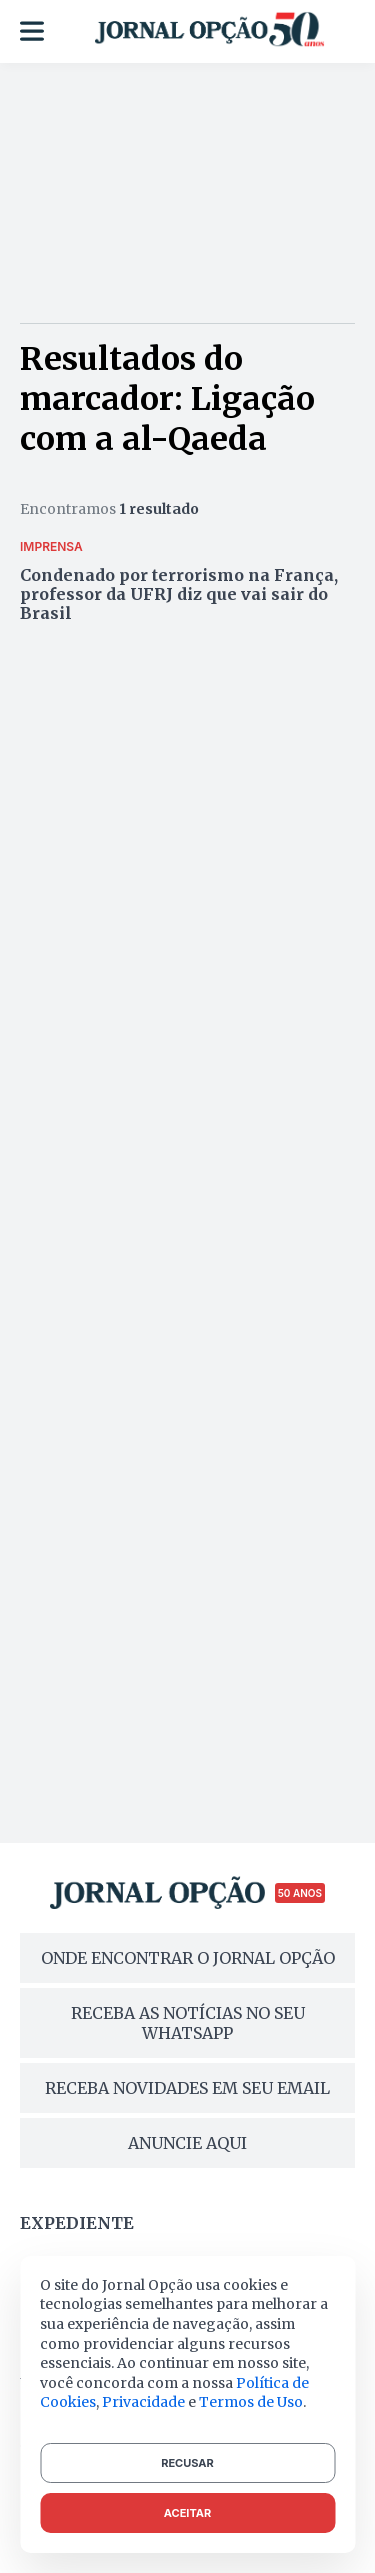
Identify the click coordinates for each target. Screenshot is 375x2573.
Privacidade (143, 2402)
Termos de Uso (251, 2402)
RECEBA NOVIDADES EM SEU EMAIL (187, 2088)
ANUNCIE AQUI (187, 2143)
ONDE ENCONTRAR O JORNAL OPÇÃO (188, 1958)
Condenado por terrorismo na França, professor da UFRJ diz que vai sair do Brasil (179, 594)
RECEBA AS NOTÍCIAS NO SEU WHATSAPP (188, 2023)
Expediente (77, 2223)
